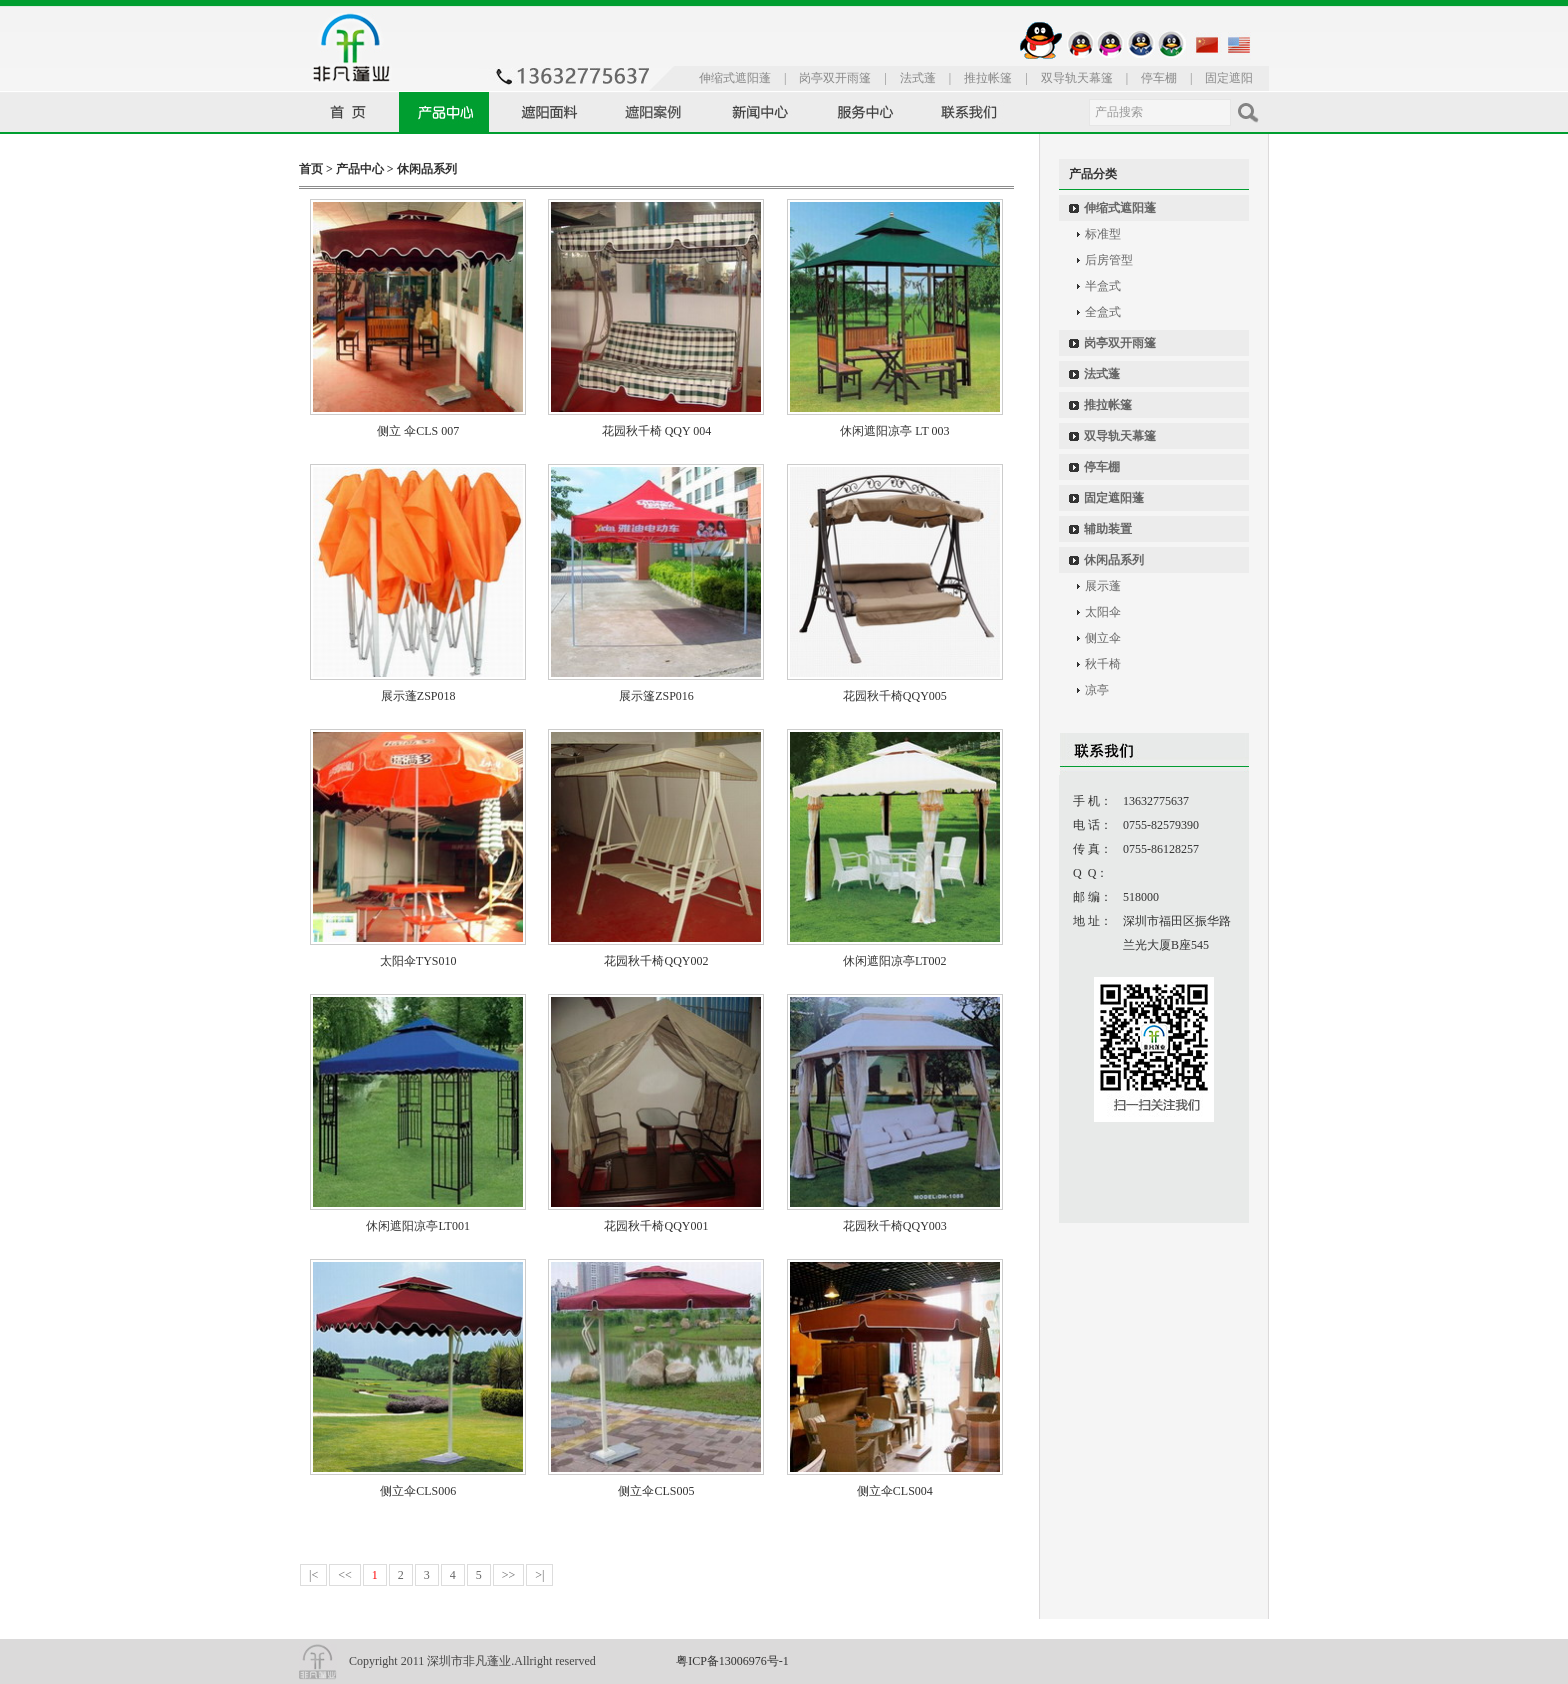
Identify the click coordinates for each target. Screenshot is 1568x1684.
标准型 (1103, 234)
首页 (311, 169)
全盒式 (1103, 312)
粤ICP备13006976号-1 (732, 1661)
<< (345, 1575)
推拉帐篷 (988, 78)
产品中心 (360, 169)
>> (509, 1575)
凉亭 (1097, 690)
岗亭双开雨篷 (835, 78)
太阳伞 (1103, 612)
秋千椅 (1103, 664)
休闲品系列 (427, 169)
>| (539, 1575)
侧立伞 (1103, 638)
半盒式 (1103, 286)
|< (313, 1575)
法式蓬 (918, 78)
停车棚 (1159, 78)
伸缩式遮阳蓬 (735, 78)
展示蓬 (1103, 586)
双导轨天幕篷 (1077, 78)
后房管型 (1109, 260)
